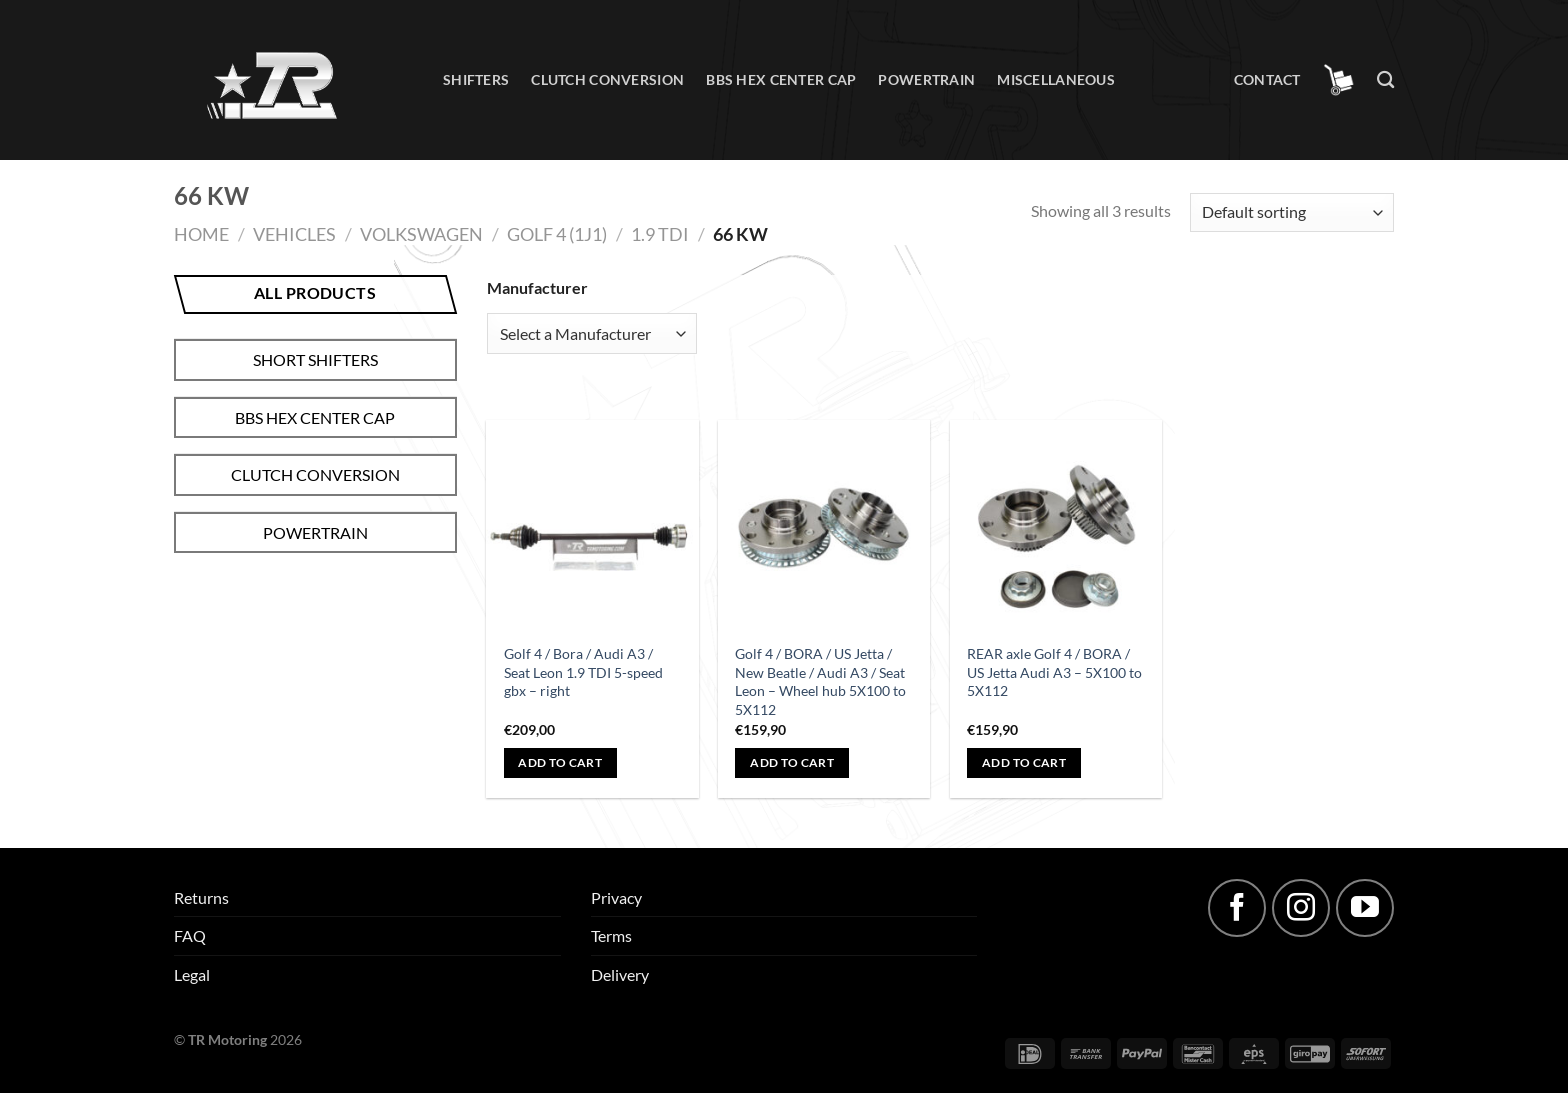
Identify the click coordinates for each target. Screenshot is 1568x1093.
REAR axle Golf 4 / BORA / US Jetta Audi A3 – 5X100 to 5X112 (1054, 672)
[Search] (1385, 80)
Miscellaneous (1056, 79)
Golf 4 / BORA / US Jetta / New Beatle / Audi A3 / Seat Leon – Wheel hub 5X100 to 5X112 (820, 681)
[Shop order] (1292, 212)
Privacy (616, 897)
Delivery (620, 974)
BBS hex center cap (781, 79)
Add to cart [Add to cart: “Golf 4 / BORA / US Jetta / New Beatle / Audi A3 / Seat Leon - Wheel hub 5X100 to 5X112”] (792, 762)
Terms (611, 935)
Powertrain (926, 79)
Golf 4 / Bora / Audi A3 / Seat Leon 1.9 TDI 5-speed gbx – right (583, 672)
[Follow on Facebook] (1237, 908)
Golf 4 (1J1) (557, 234)
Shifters (476, 79)
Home (201, 234)
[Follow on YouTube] (1365, 908)
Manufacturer (537, 287)
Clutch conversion (607, 79)
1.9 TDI (660, 234)
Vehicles (294, 234)
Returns (201, 897)
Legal (192, 974)
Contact (1267, 79)
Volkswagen (421, 234)
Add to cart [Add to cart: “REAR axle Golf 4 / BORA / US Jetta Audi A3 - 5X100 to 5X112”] (1024, 762)
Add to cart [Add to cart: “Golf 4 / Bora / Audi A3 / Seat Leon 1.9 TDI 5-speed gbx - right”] (560, 762)
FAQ (190, 935)
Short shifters (315, 359)
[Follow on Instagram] (1301, 908)
